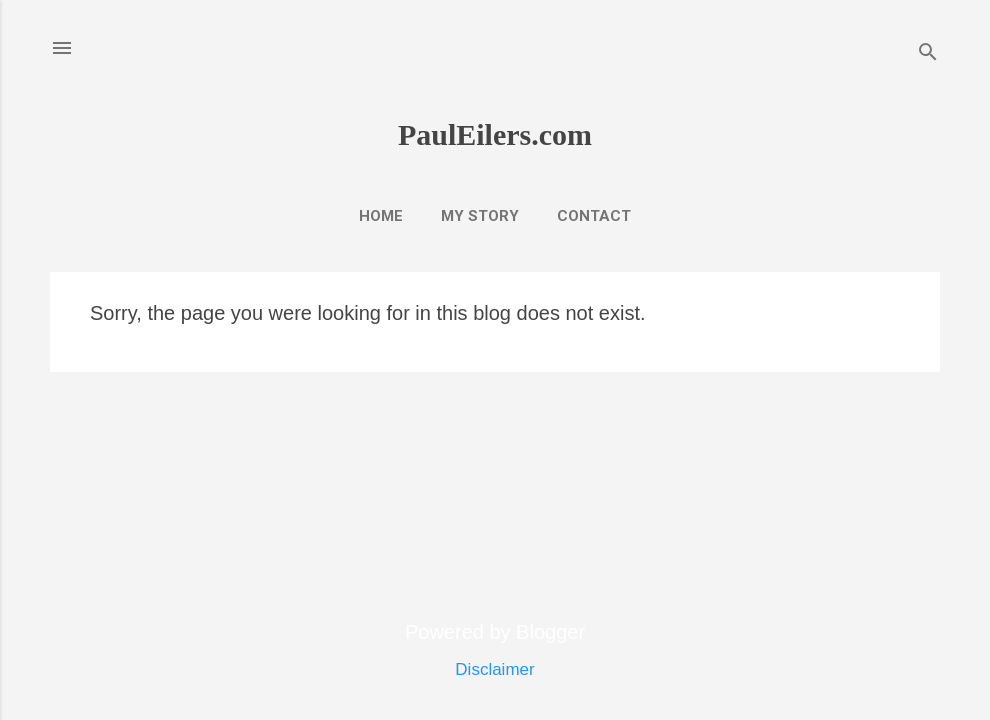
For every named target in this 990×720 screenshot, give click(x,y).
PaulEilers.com (495, 134)
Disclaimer (494, 669)
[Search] (928, 54)
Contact (594, 216)
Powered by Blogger (495, 632)
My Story (480, 216)
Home (381, 216)
